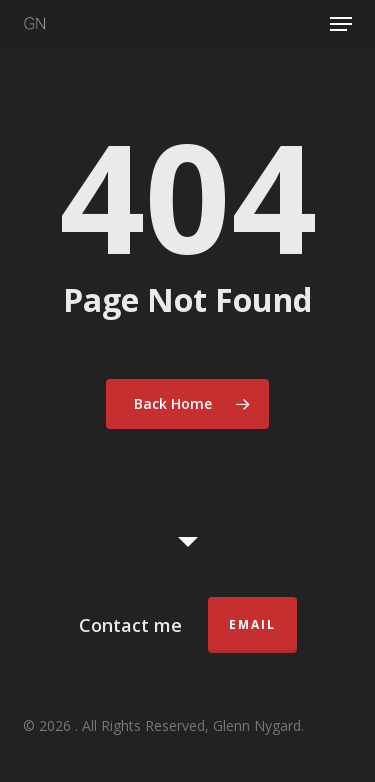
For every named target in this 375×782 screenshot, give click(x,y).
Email (252, 624)
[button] (341, 24)
